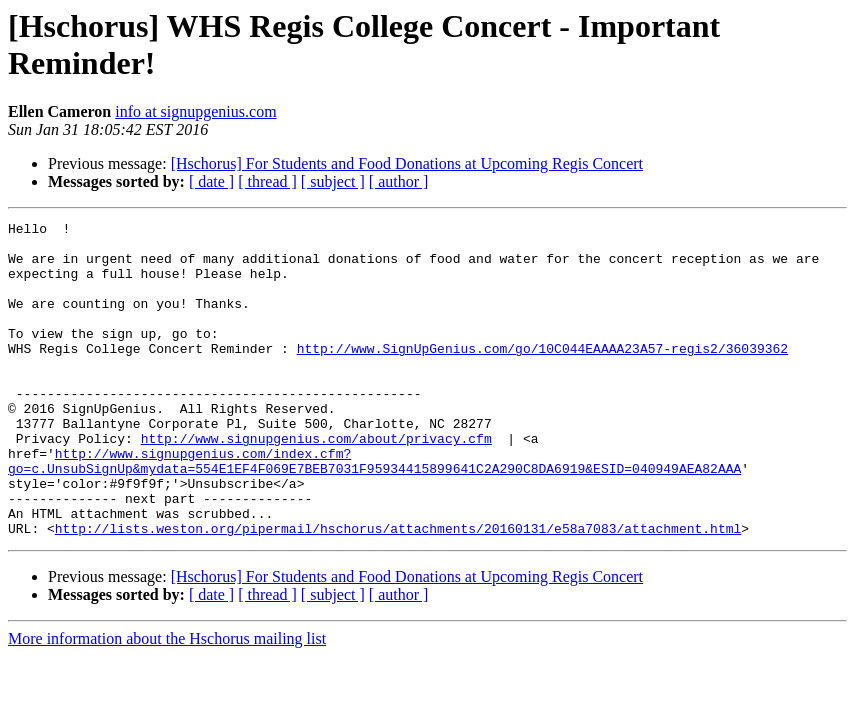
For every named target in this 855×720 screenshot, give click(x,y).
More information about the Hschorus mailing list (167, 701)
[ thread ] (267, 181)
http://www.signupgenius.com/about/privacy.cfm (316, 483)
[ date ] (211, 181)
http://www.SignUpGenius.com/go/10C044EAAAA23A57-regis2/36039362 (542, 375)
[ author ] (399, 181)
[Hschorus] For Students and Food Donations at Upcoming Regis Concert (407, 163)
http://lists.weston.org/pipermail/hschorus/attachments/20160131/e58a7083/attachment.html (398, 591)
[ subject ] (333, 181)
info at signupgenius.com (195, 111)
